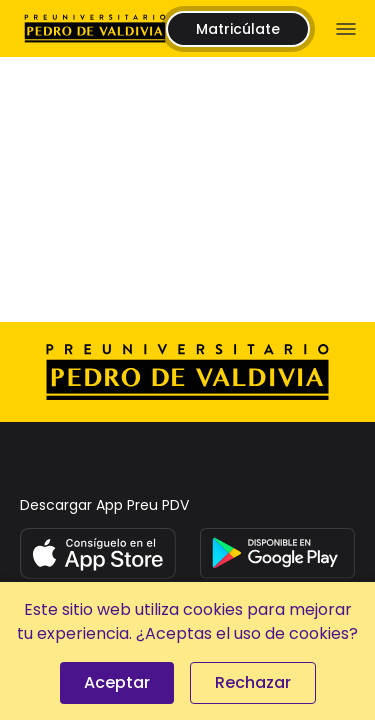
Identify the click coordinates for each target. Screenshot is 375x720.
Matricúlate (238, 29)
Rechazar (253, 682)
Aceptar (117, 682)
